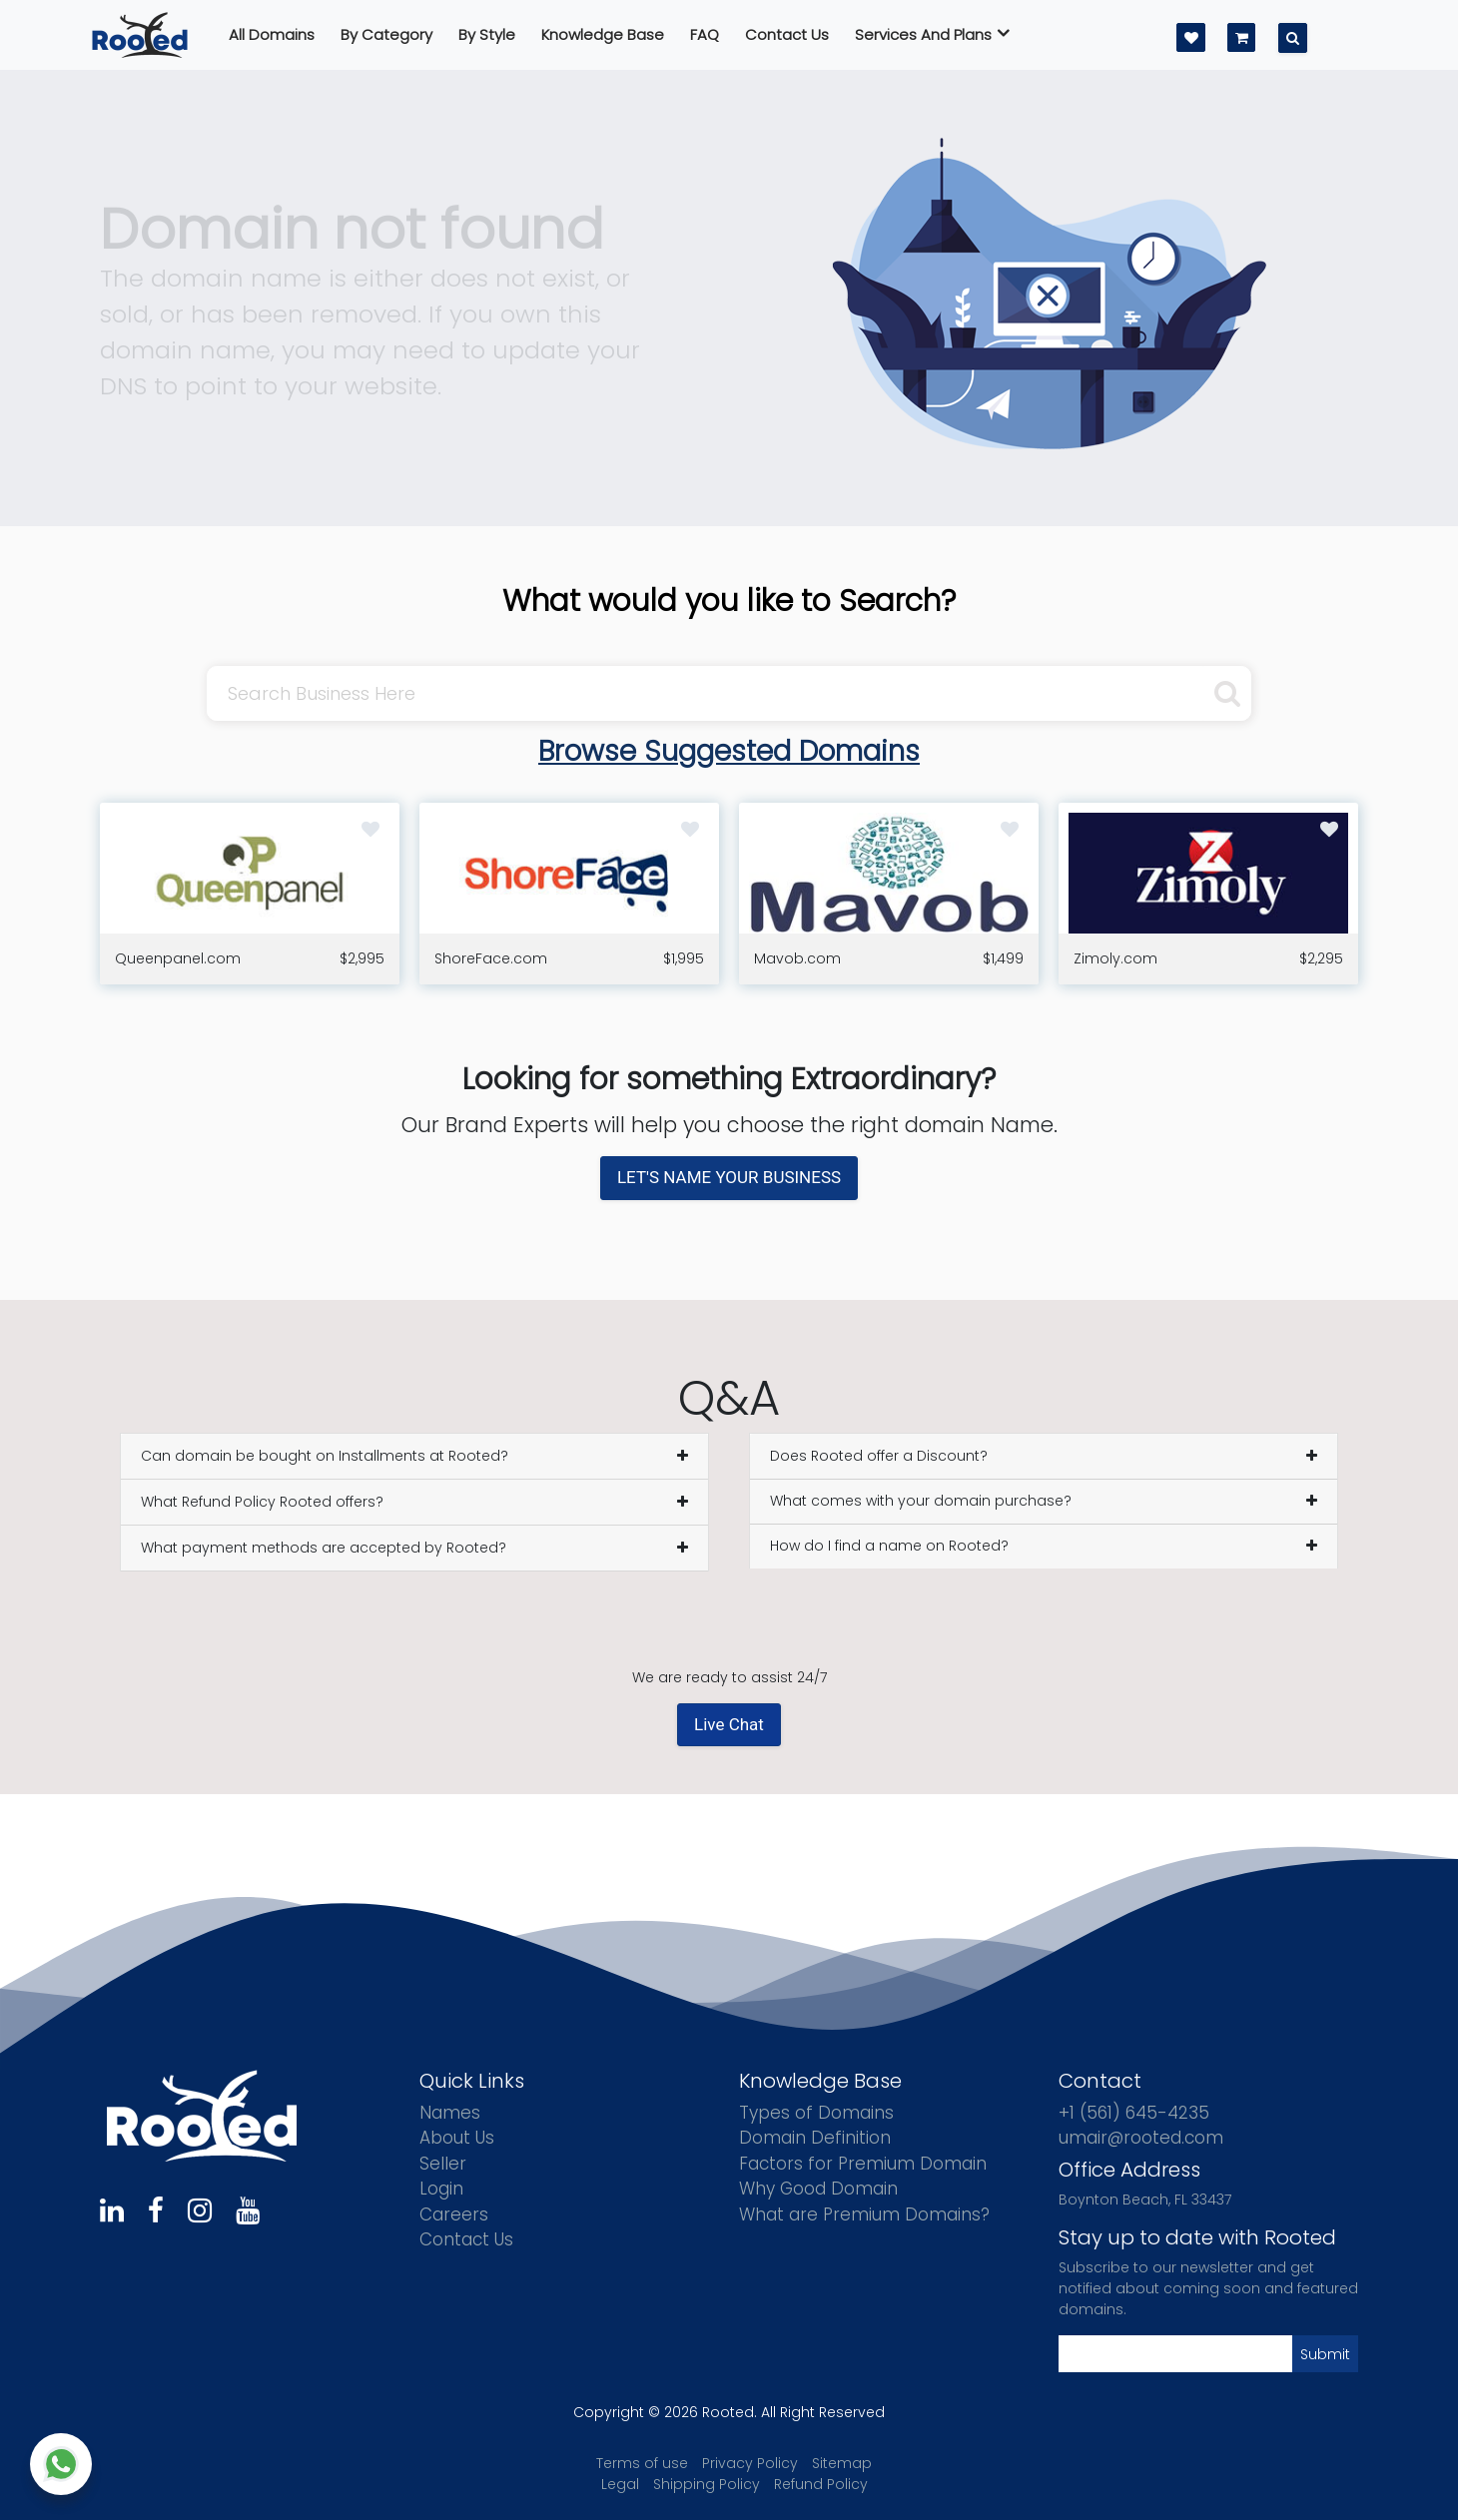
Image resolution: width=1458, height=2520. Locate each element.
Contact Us (466, 2239)
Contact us (787, 34)
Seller (442, 2164)
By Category (386, 34)
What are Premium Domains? (864, 2214)
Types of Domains (816, 2113)
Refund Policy (821, 2484)
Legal (620, 2484)
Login (441, 2189)
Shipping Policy (706, 2484)
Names (449, 2113)
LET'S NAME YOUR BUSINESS (729, 1177)
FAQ (704, 34)
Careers (453, 2214)
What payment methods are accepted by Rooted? (323, 1548)
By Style (486, 34)
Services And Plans (932, 34)
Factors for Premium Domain (863, 2164)
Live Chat (729, 1724)
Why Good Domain (818, 2189)
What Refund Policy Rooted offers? (262, 1502)
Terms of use (642, 2463)
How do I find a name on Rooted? (889, 1546)
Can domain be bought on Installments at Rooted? (324, 1456)
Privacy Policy (750, 2463)
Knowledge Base (602, 34)
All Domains (272, 34)
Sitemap (842, 2463)
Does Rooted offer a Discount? (879, 1456)
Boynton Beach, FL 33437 (1145, 2199)
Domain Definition (815, 2138)
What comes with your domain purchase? (921, 1501)
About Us (456, 2138)
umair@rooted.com (1141, 2138)
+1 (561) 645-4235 (1134, 2113)
